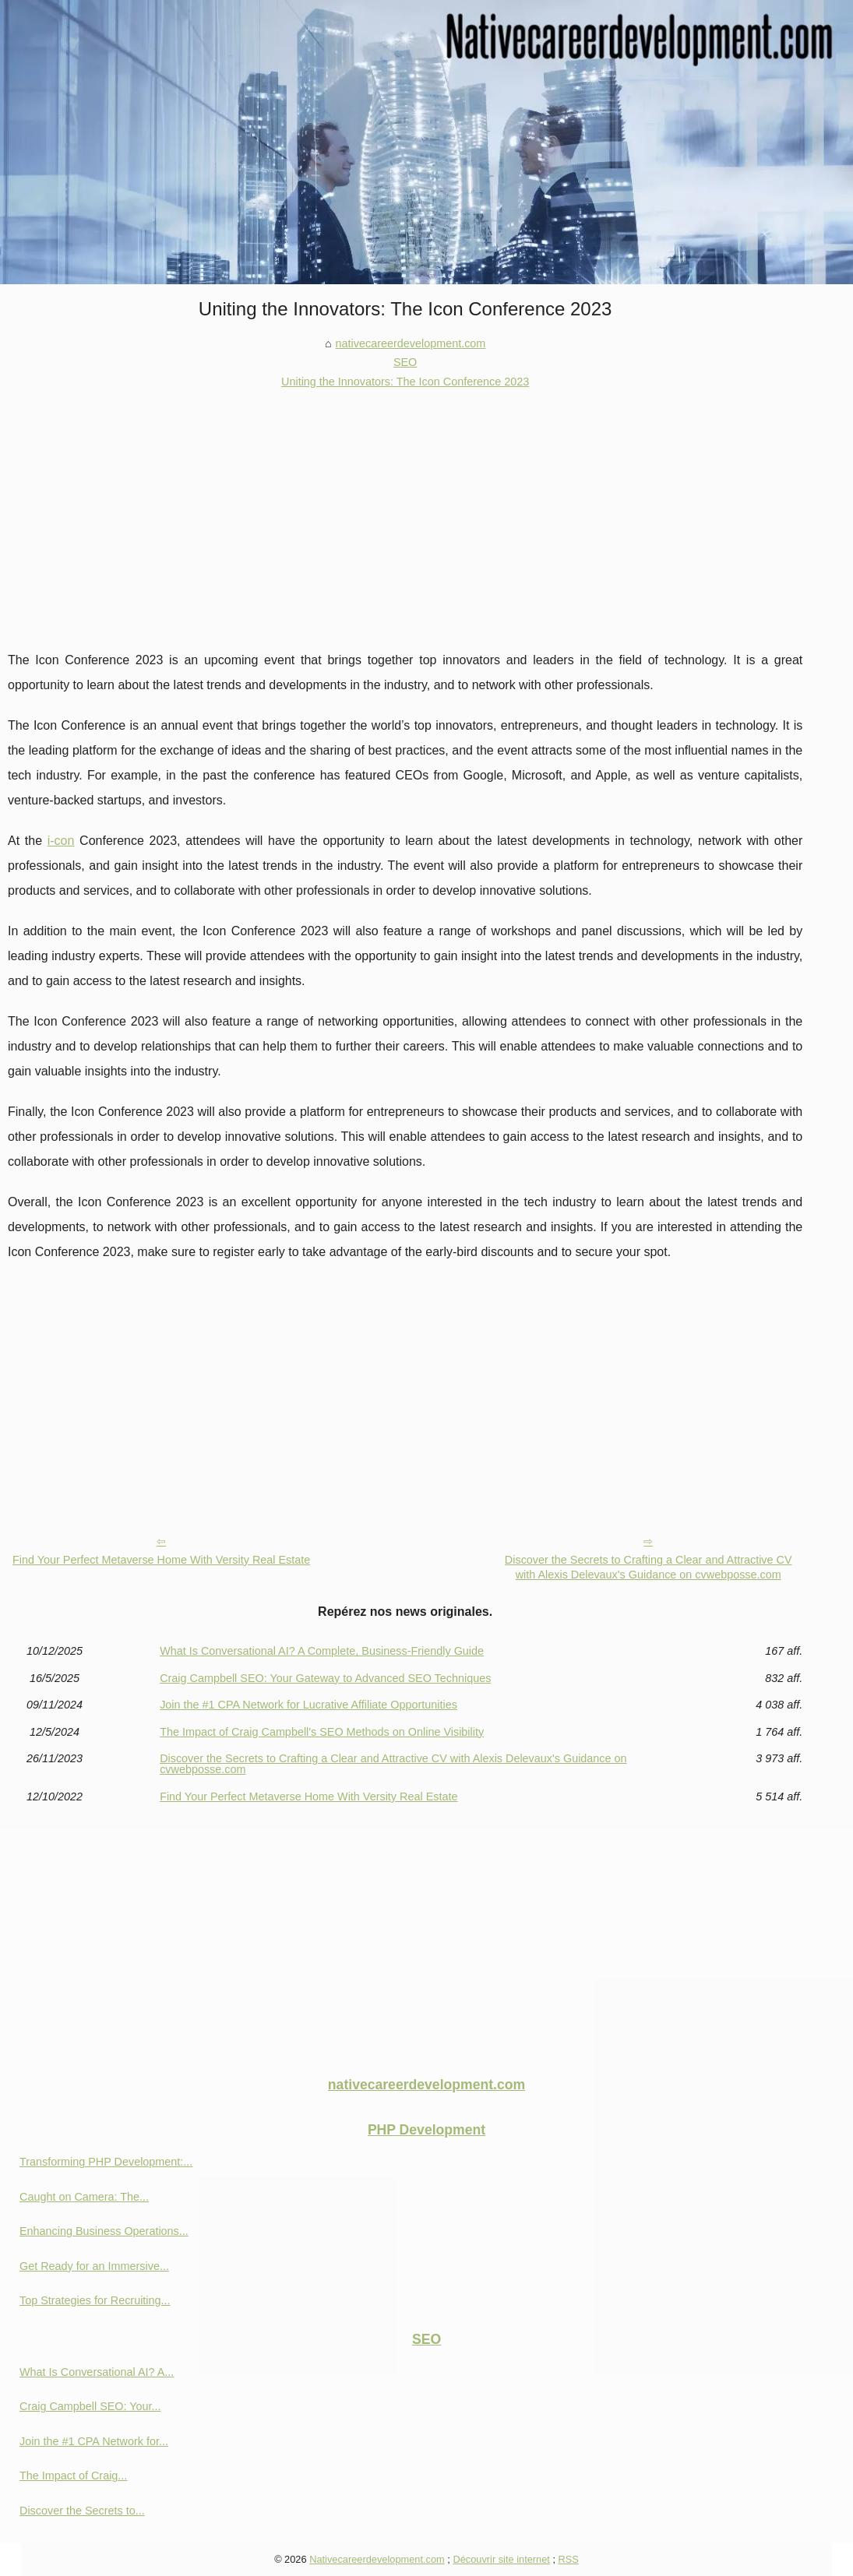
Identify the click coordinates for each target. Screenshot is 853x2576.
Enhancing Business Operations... (104, 2231)
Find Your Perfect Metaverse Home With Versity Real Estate (161, 1560)
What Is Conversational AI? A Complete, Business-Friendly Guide (322, 1650)
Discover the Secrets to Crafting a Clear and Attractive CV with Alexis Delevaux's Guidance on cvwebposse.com (648, 1567)
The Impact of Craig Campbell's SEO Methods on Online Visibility (322, 1731)
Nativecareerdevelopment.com (377, 2559)
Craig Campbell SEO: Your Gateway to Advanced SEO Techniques (325, 1678)
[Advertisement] (405, 508)
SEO (405, 362)
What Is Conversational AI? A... (96, 2372)
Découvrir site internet (501, 2559)
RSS (569, 2559)
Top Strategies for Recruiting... (95, 2300)
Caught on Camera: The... (84, 2197)
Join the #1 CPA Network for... (93, 2441)
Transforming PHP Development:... (105, 2161)
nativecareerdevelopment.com (411, 343)
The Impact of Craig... (73, 2475)
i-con (61, 840)
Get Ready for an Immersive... (94, 2266)
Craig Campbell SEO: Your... (90, 2406)
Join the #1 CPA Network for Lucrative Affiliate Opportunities (308, 1704)
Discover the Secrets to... (82, 2510)
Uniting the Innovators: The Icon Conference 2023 (405, 381)
